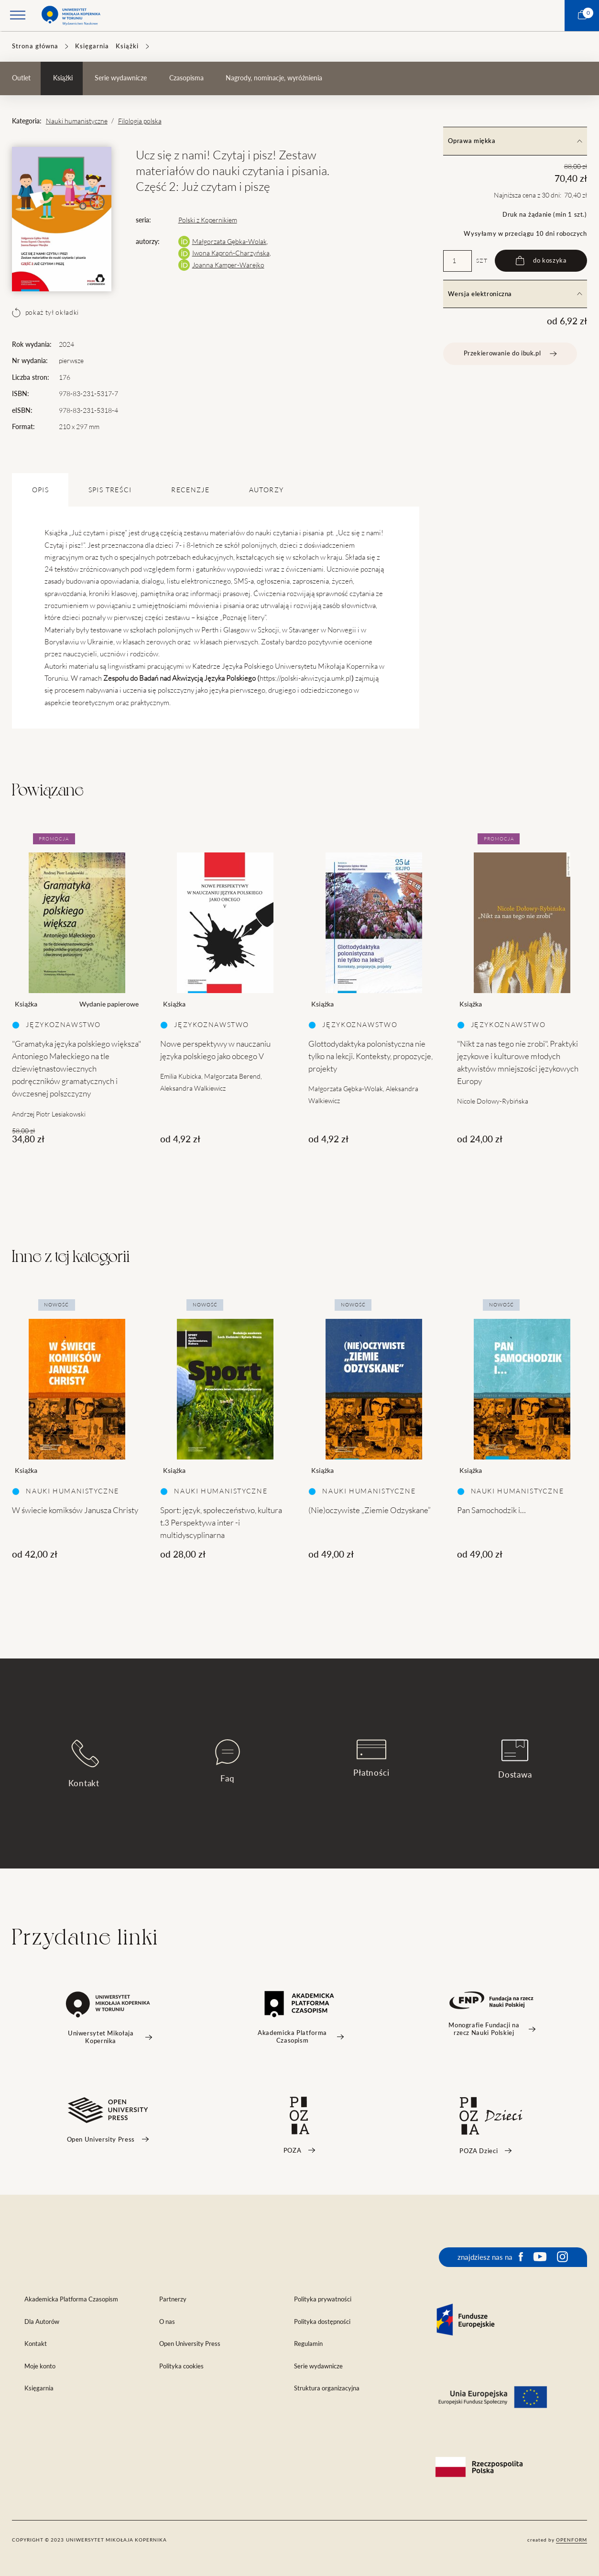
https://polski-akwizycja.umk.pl (305, 678)
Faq (227, 1761)
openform (571, 2540)
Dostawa (515, 1759)
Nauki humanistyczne (77, 121)
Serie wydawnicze (121, 78)
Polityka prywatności (322, 2299)
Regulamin (308, 2343)
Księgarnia (92, 46)
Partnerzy (172, 2299)
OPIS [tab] (40, 490)
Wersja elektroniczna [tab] (515, 294)
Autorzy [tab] (266, 490)
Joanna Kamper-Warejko (228, 265)
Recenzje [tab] (190, 490)
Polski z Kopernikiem (207, 220)
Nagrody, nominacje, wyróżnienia (274, 78)
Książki (127, 46)
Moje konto (39, 2366)
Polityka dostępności (322, 2321)
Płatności (371, 1758)
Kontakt (83, 1763)
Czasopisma (186, 78)
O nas (167, 2321)
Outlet (21, 78)
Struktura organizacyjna (326, 2388)
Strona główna (35, 46)
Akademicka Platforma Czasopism (71, 2299)
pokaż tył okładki (45, 312)
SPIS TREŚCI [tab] (110, 490)
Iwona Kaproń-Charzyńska (231, 253)
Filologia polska (140, 121)
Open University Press (189, 2343)
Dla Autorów (41, 2321)
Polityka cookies (181, 2366)
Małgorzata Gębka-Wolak (229, 241)
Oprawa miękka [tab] (515, 140)
